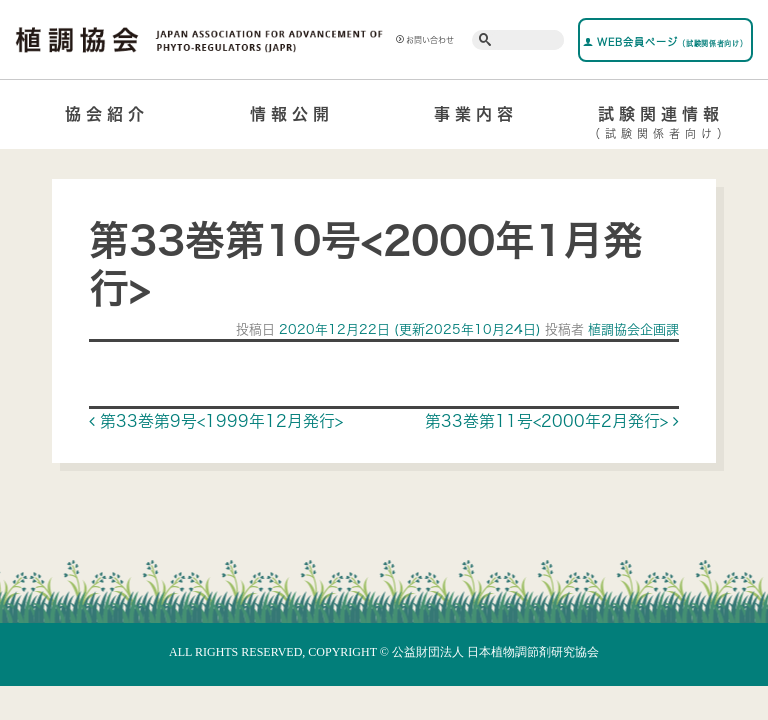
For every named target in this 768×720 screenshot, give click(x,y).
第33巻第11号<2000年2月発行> (552, 421)
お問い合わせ (425, 40)
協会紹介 (107, 114)
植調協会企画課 (631, 329)
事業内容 (476, 114)
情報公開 (292, 114)
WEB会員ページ (665, 42)
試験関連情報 (661, 126)
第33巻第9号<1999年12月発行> (216, 421)
